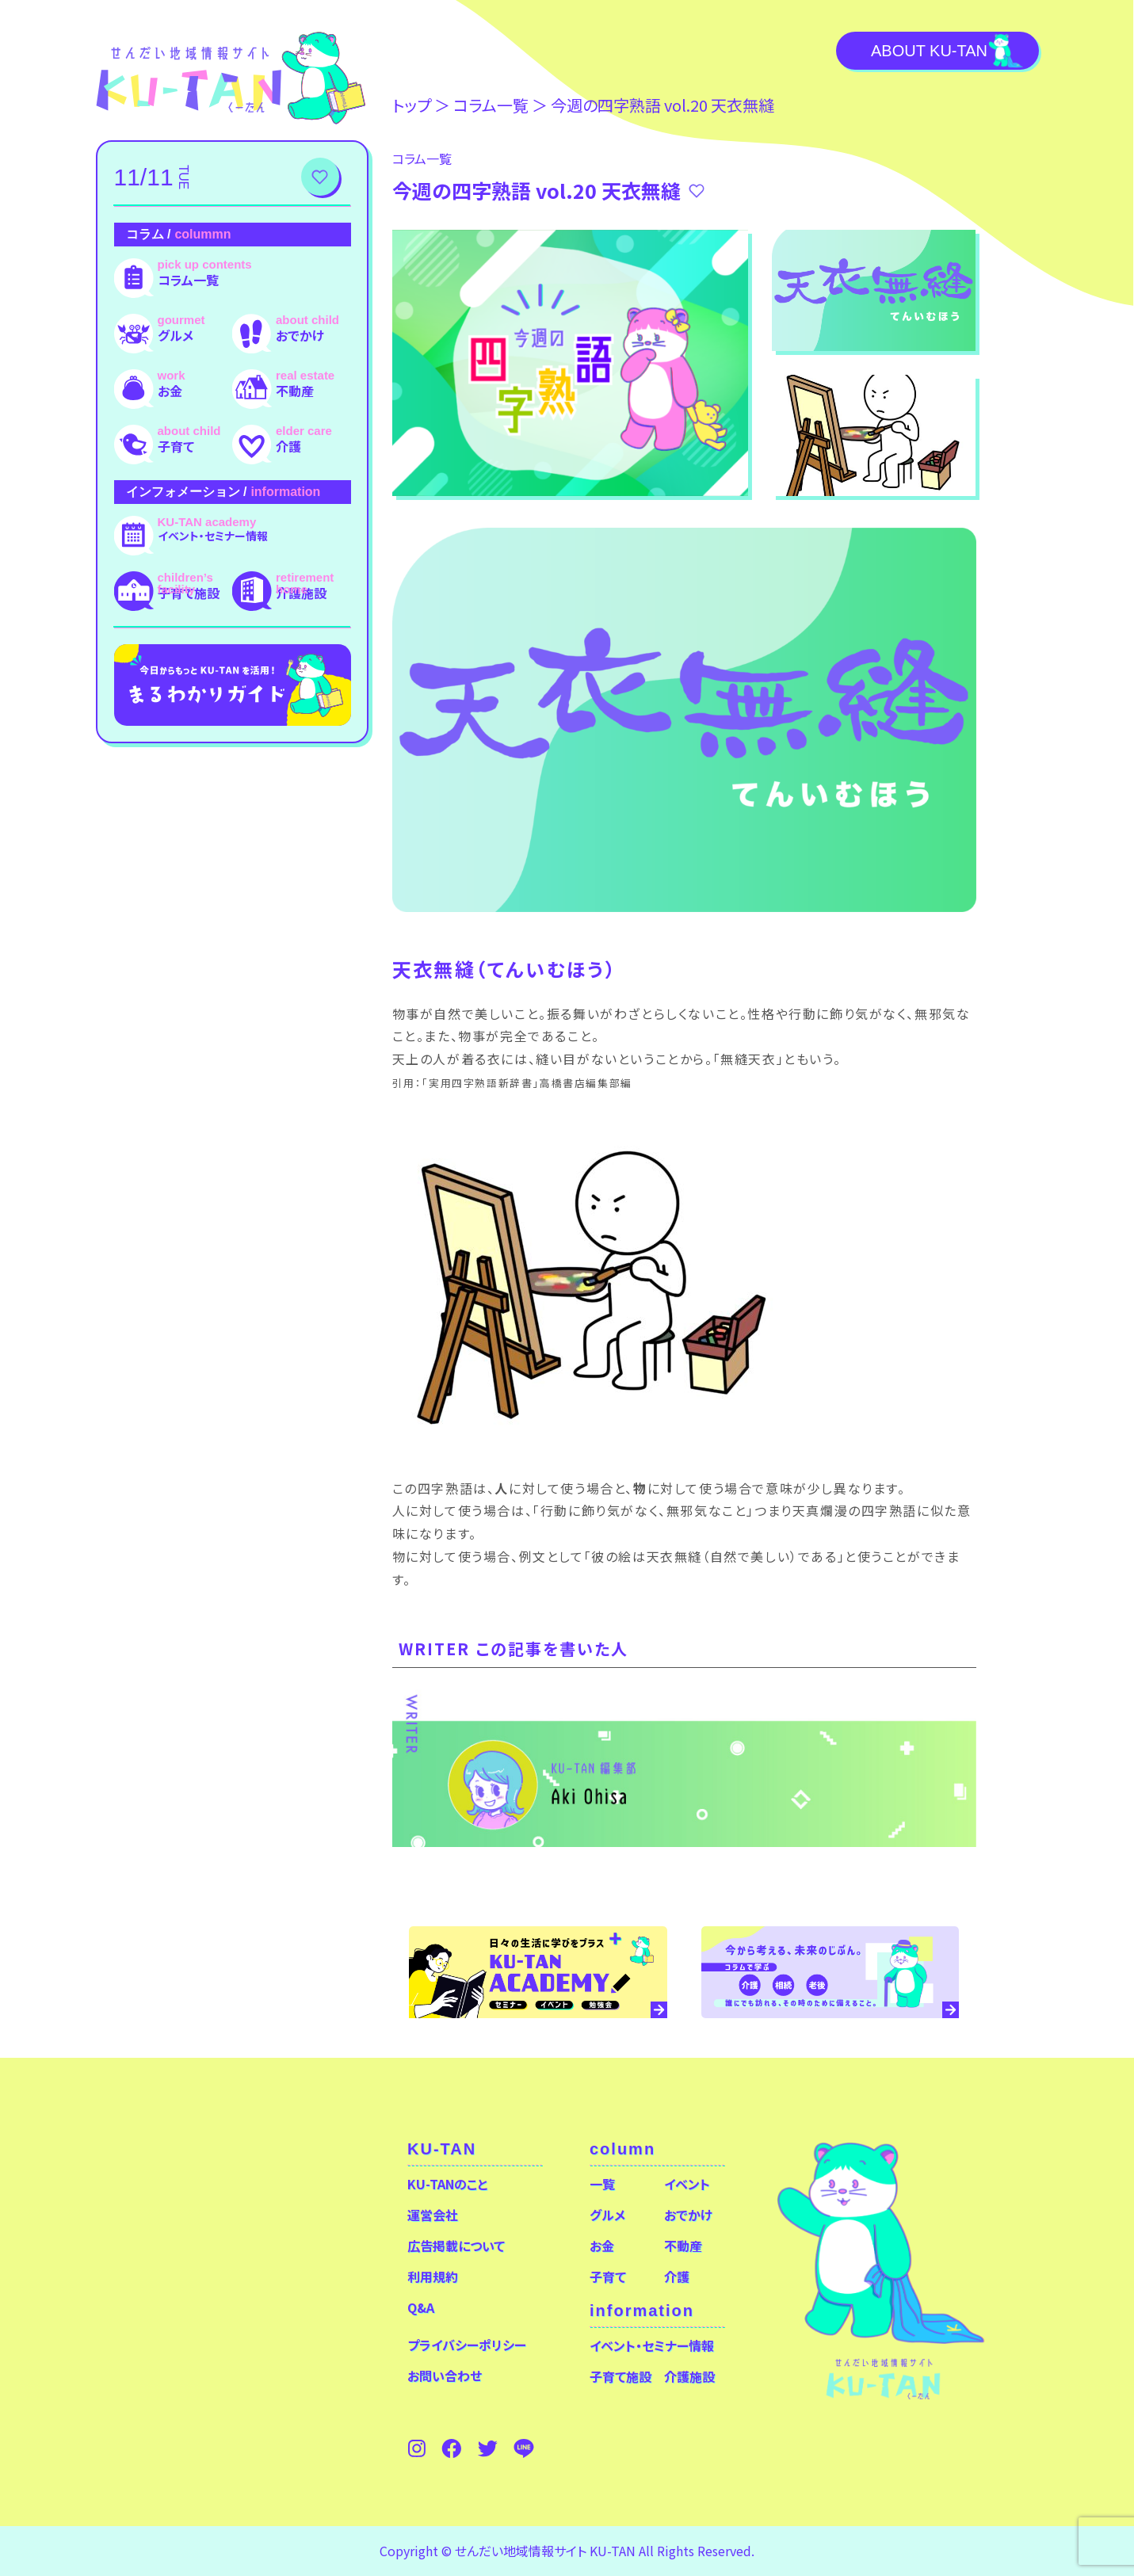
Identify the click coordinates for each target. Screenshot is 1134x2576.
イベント (687, 2183)
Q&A (420, 2307)
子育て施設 (189, 592)
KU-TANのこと (447, 2183)
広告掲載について (456, 2245)
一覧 (602, 2183)
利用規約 (432, 2276)
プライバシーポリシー (466, 2344)
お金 (170, 390)
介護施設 (301, 592)
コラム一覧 (188, 279)
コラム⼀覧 (491, 104)
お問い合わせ (444, 2375)
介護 (288, 446)
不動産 (295, 390)
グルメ (175, 335)
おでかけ (300, 335)
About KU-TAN (929, 50)
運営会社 (432, 2214)
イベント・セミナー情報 (213, 536)
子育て (176, 446)
